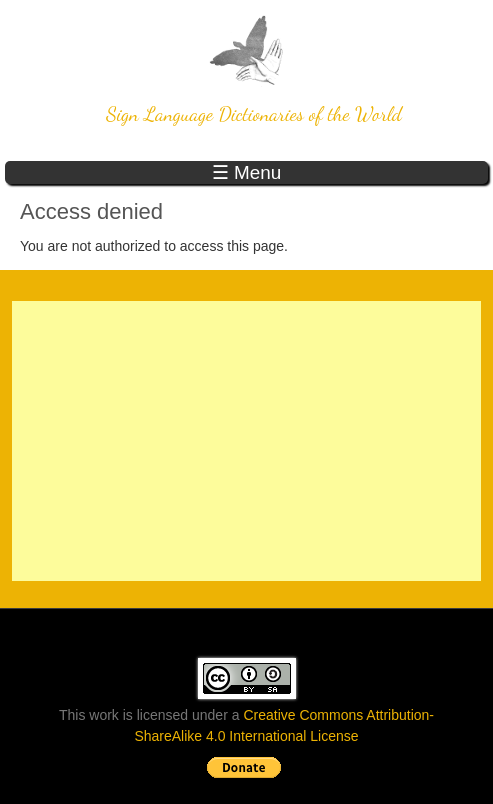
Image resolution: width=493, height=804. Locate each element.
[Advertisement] (246, 441)
